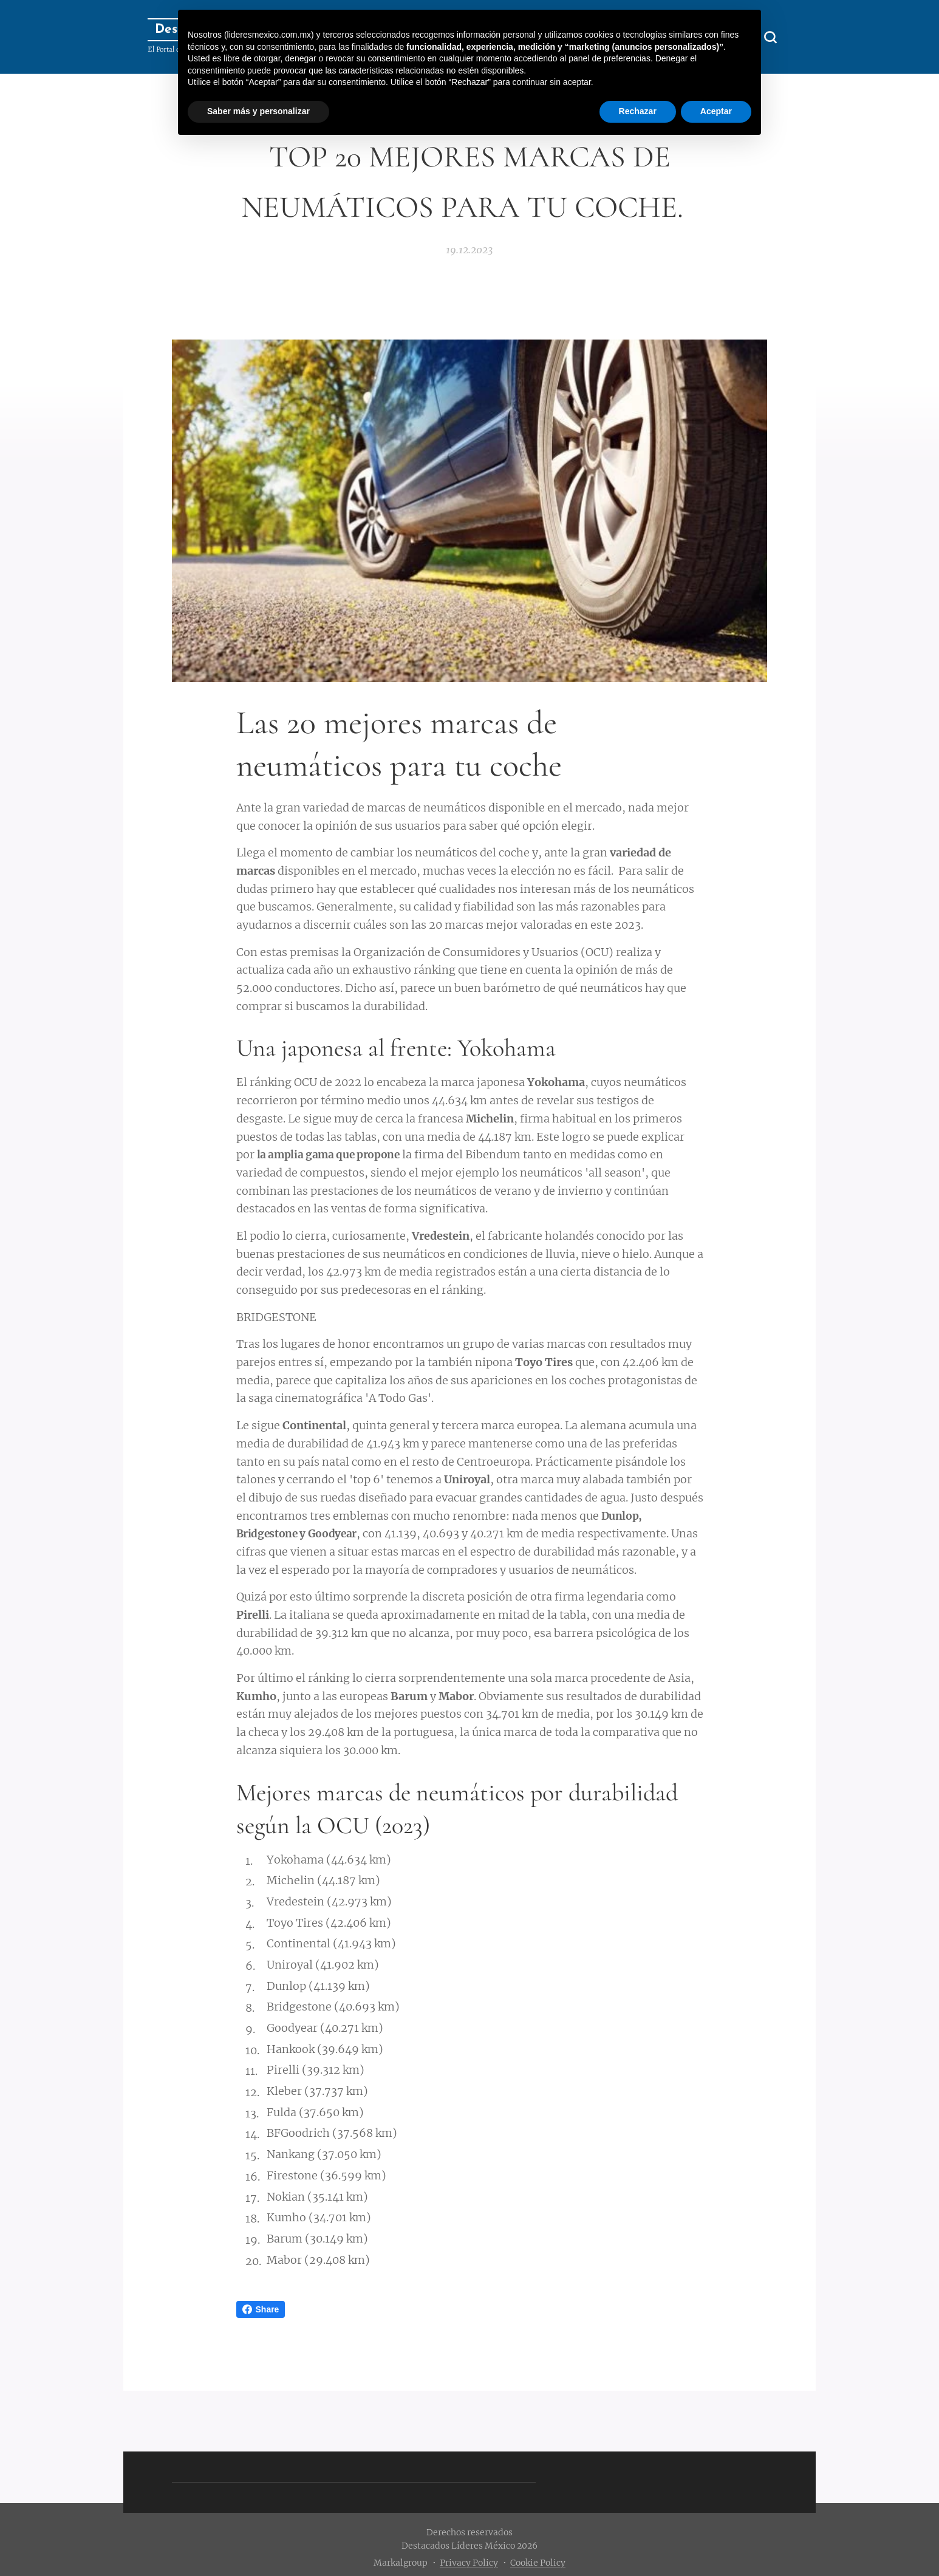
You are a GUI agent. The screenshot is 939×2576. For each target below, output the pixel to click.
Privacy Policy (469, 2562)
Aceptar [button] (716, 111)
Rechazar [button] (638, 111)
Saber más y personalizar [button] (258, 111)
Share (260, 2309)
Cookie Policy (537, 2562)
